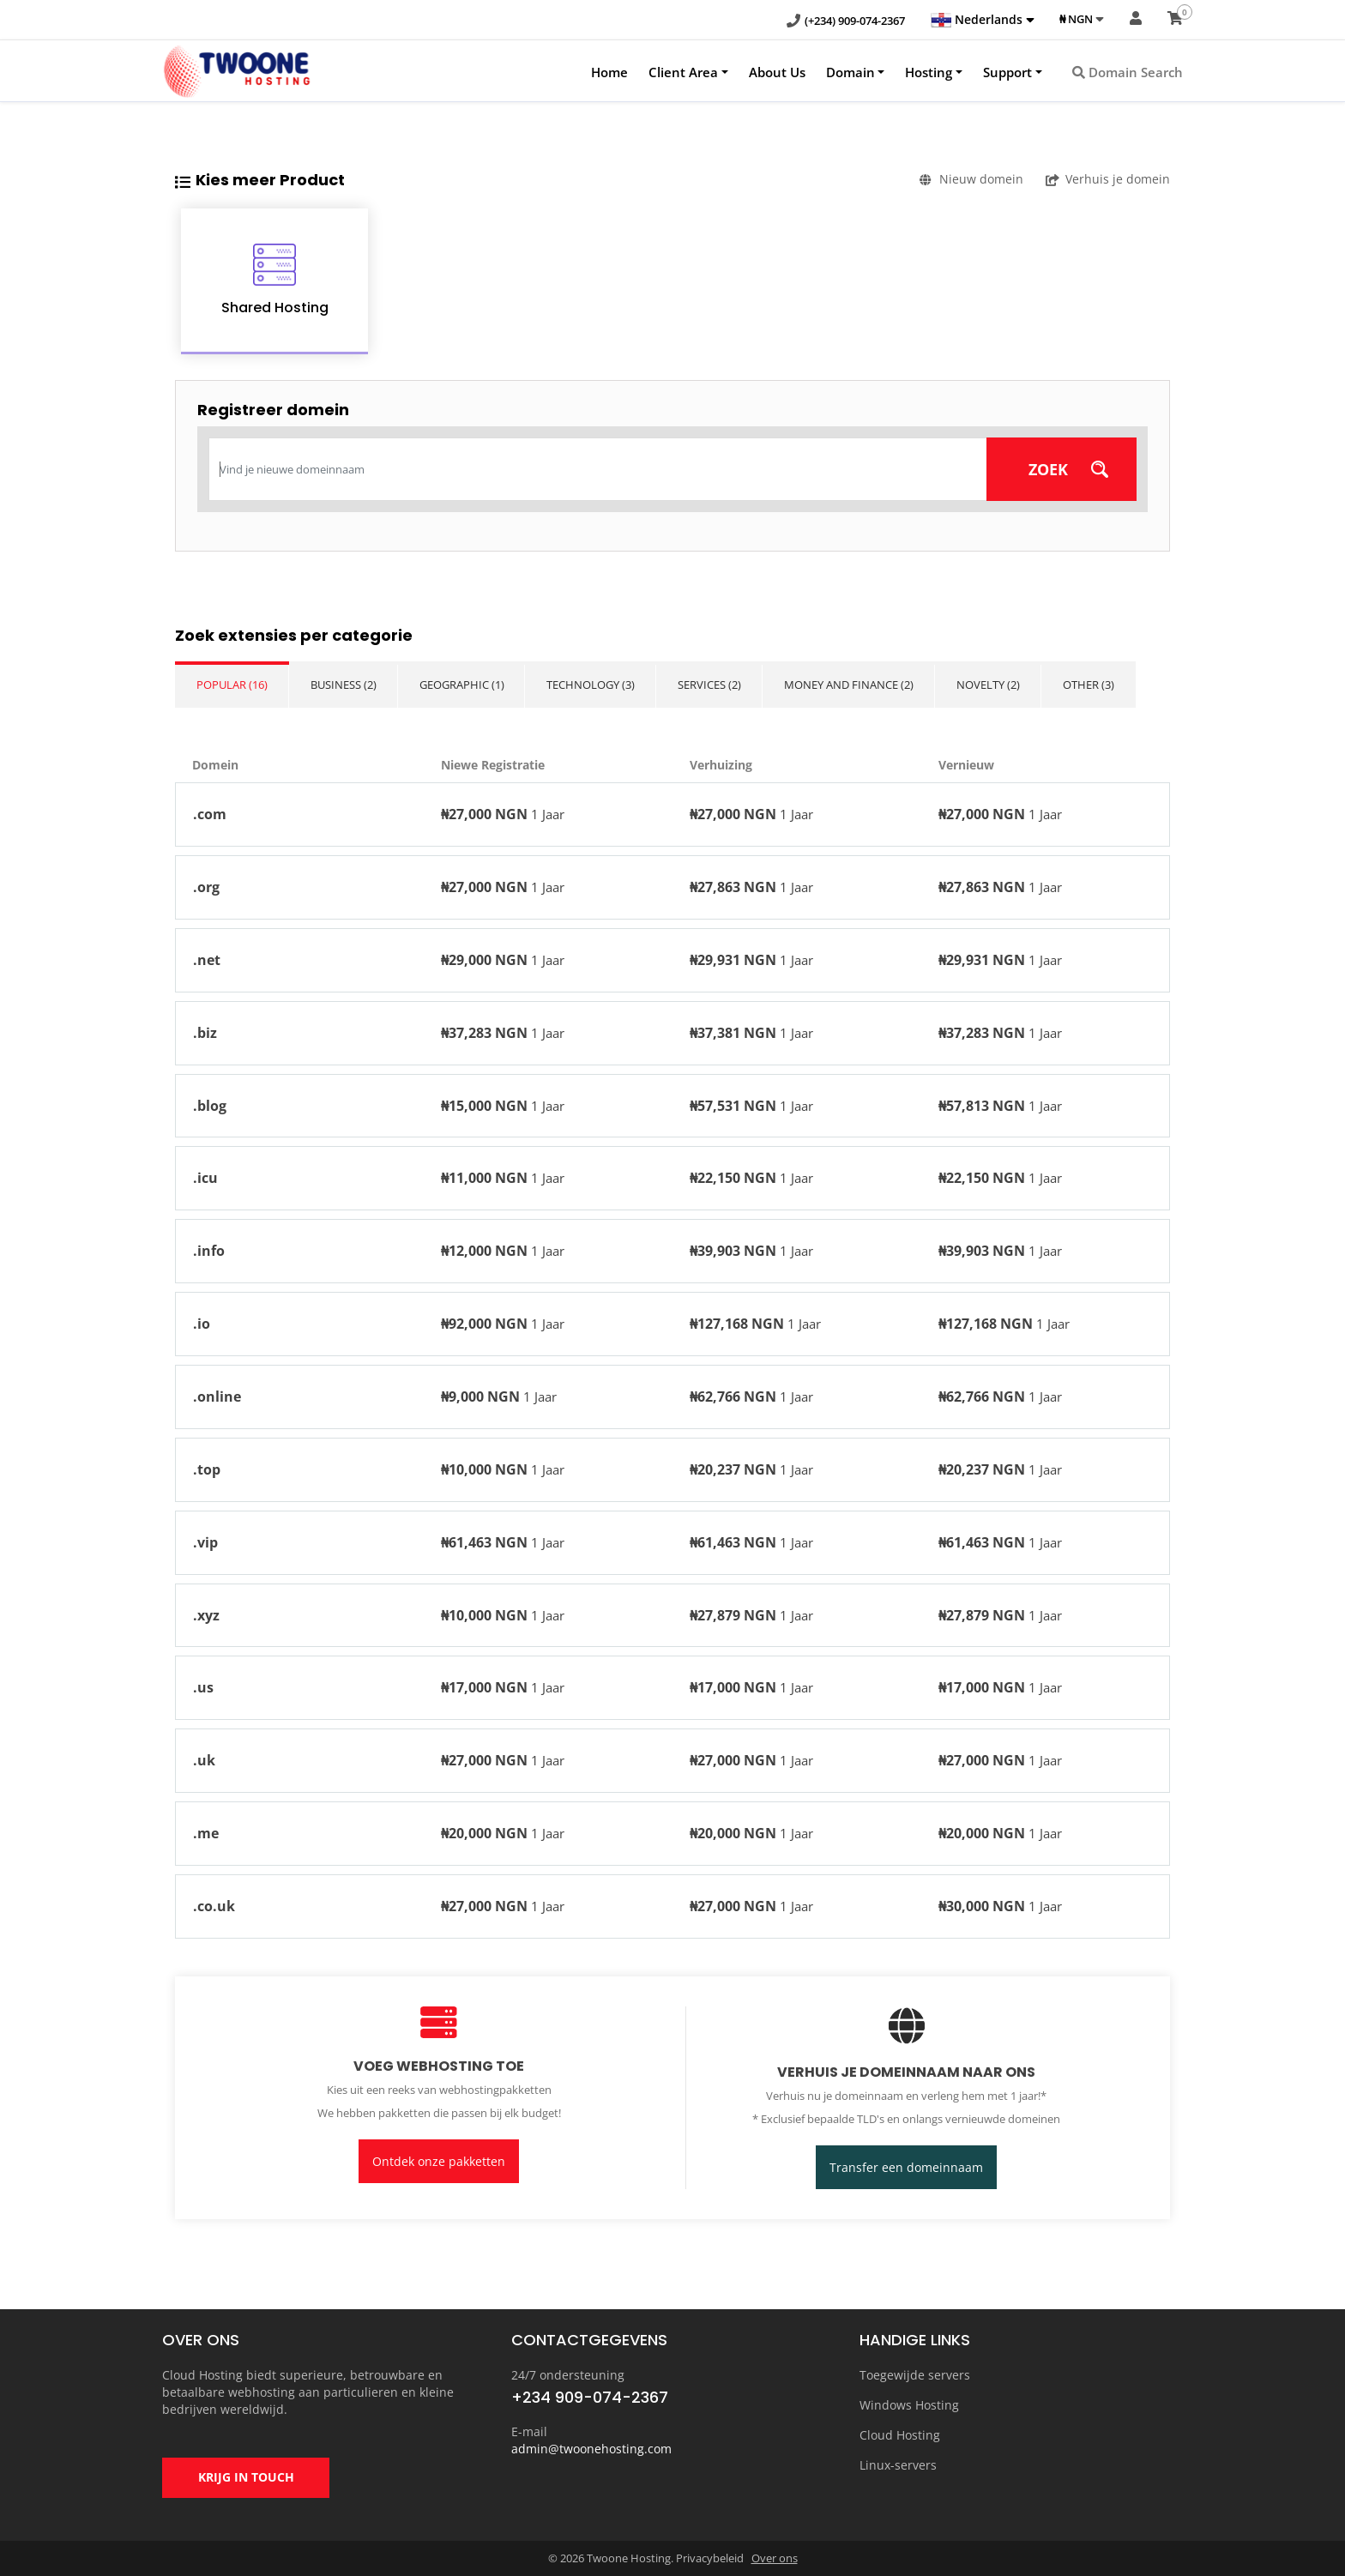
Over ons (774, 2559)
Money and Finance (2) (854, 684)
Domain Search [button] (1127, 72)
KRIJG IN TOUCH (246, 2478)
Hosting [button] (928, 72)
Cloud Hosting (899, 2435)
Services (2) (713, 684)
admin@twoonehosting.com (591, 2448)
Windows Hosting (909, 2405)
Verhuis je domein (1108, 179)
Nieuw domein (971, 179)
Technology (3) (594, 684)
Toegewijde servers (914, 2375)
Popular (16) (232, 684)
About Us (777, 72)
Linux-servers (898, 2465)
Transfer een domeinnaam (906, 2167)
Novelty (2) (994, 684)
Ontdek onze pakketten (438, 2161)
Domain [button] (850, 72)
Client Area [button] (683, 72)
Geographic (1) (463, 684)
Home (609, 72)
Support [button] (1007, 72)
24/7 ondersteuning (567, 2375)
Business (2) (344, 684)
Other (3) (1095, 684)
